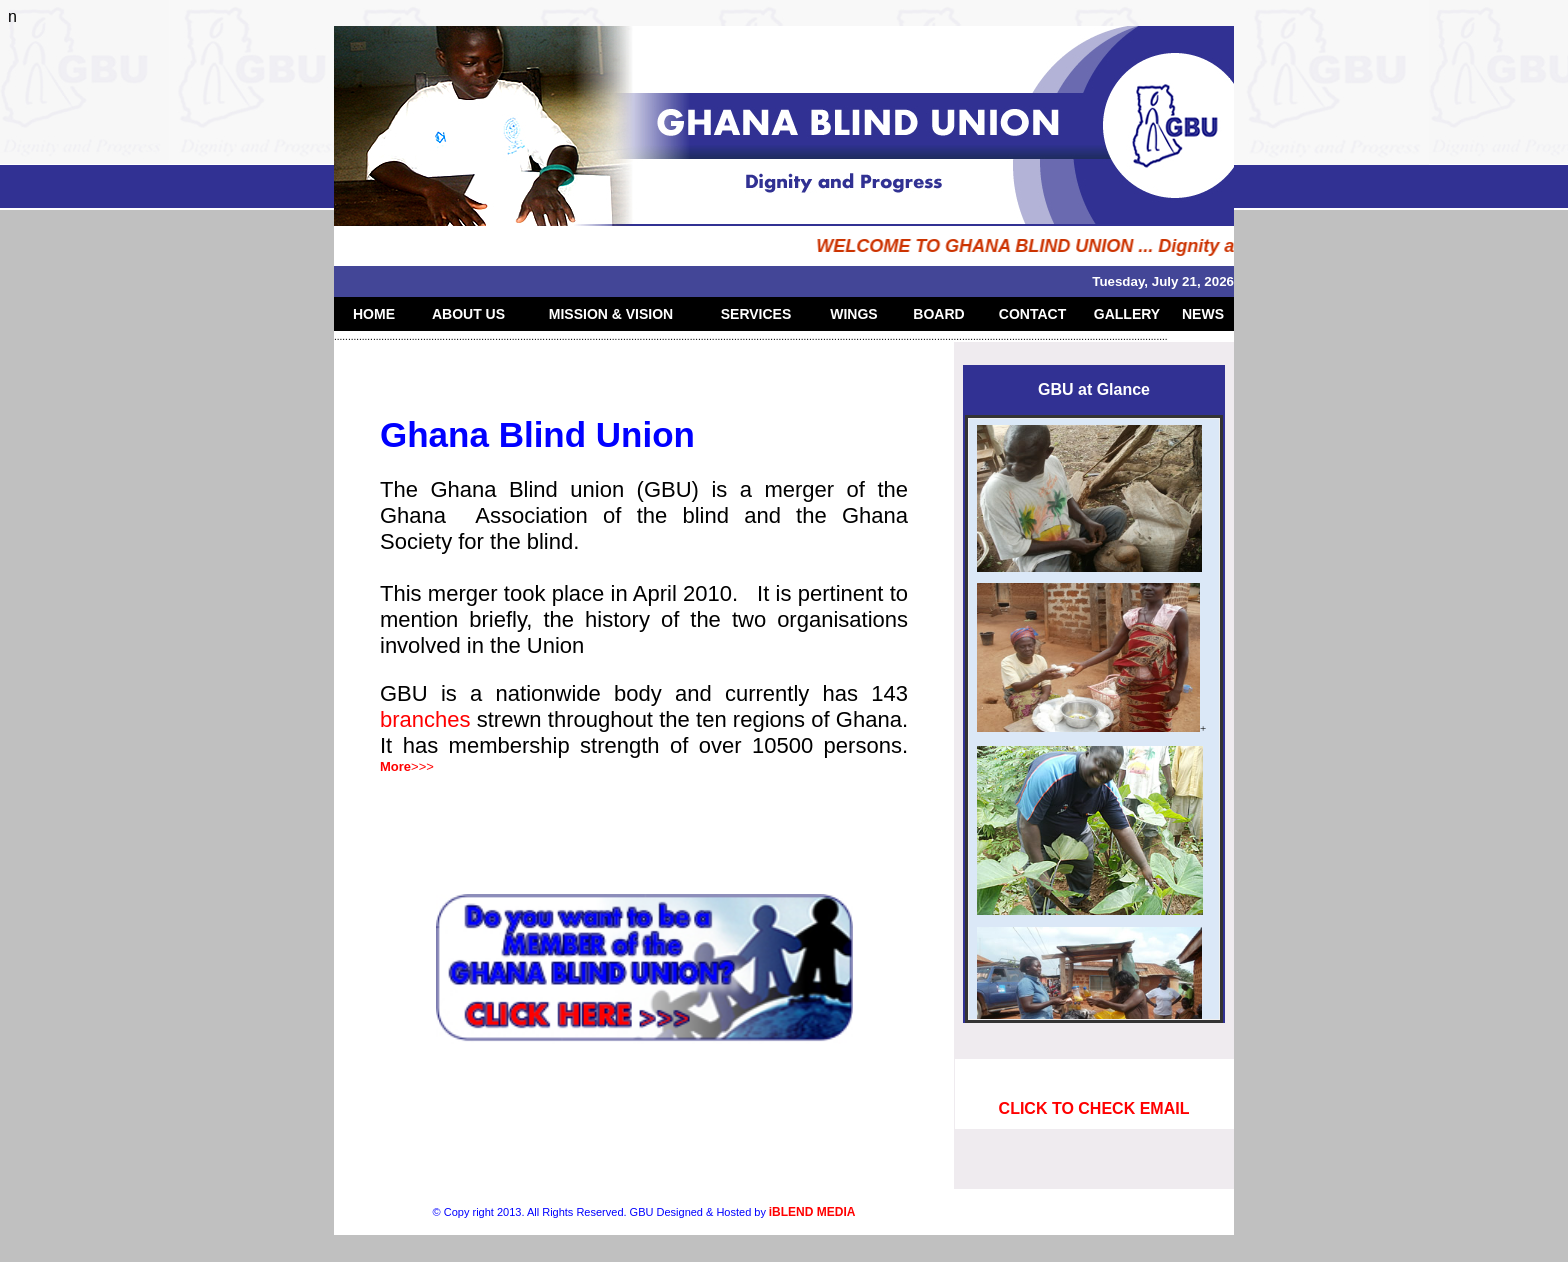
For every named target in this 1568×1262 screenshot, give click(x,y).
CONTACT (1032, 314)
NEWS (1203, 314)
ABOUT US (468, 314)
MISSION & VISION (611, 314)
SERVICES (756, 314)
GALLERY (1127, 314)
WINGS (853, 314)
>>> (407, 766)
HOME (374, 314)
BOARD (938, 314)
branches (428, 719)
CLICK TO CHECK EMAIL (1094, 1108)
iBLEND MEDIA (812, 1212)
